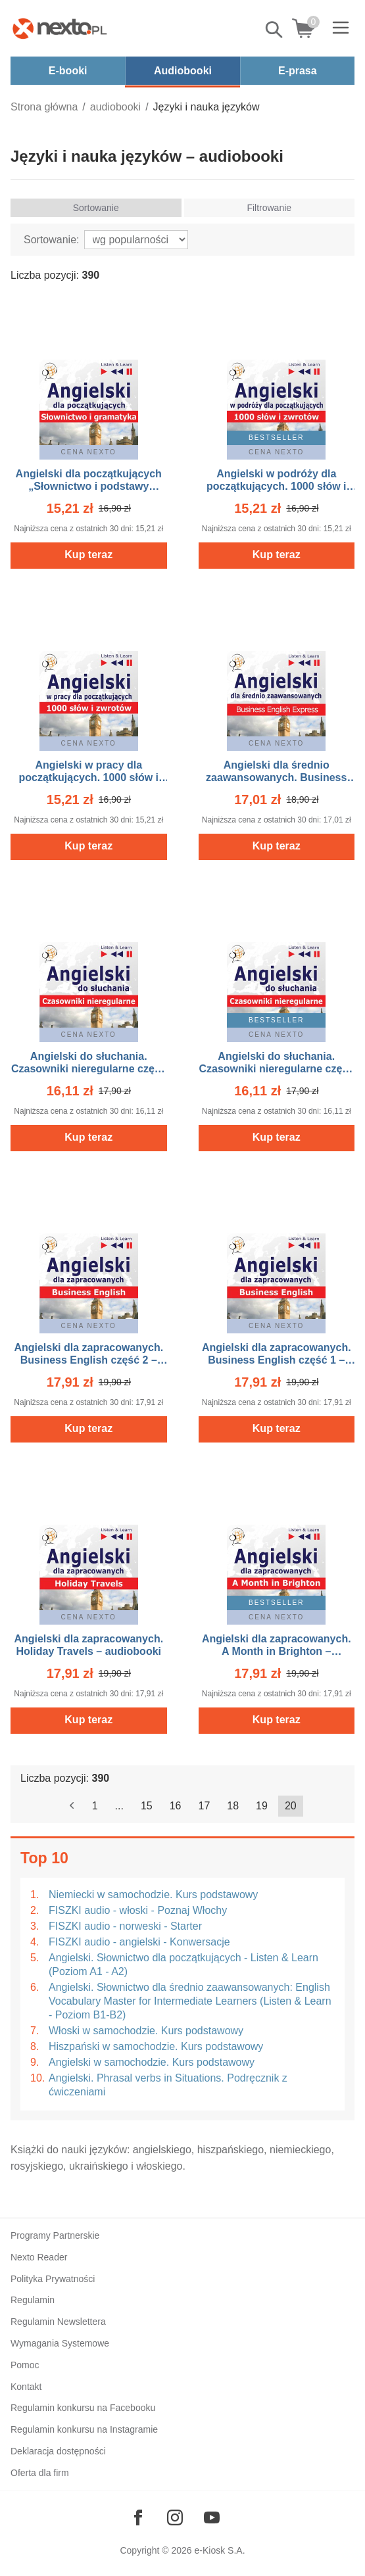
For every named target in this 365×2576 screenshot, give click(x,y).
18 (233, 1805)
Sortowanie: (52, 239)
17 (204, 1805)
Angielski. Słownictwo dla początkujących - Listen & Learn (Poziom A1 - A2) (183, 1964)
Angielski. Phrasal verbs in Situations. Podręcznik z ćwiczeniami (168, 2084)
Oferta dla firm (40, 2473)
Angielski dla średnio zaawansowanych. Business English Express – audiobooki (276, 777)
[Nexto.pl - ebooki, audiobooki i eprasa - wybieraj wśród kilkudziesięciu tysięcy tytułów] (60, 28)
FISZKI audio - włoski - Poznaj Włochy (138, 1910)
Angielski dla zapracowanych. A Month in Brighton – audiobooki (276, 1651)
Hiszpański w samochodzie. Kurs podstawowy (156, 2046)
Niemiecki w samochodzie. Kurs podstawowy (153, 1894)
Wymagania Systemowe (60, 2343)
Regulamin (33, 2300)
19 (262, 1805)
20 (291, 1805)
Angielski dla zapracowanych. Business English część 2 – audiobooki (88, 1360)
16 (176, 1805)
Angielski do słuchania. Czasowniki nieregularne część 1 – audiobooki (276, 1069)
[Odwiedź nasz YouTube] (211, 2517)
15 (147, 1805)
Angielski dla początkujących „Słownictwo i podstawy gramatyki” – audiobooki (89, 486)
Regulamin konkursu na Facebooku (83, 2407)
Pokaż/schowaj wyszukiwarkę (275, 29)
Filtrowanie (269, 208)
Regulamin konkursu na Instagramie (84, 2429)
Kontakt (26, 2386)
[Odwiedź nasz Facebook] (138, 2517)
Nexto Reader (39, 2257)
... (119, 1805)
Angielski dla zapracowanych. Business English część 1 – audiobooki (276, 1360)
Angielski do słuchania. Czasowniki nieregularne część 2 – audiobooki (88, 1069)
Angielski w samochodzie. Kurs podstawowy (152, 2062)
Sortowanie (96, 208)
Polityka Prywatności (53, 2279)
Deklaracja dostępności (58, 2451)
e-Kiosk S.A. (220, 2550)
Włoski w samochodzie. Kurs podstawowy (146, 2030)
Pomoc (25, 2365)
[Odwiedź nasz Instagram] (174, 2517)
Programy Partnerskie (55, 2235)
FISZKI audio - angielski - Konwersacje (139, 1941)
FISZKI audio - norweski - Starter (125, 1926)
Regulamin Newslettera (58, 2321)
